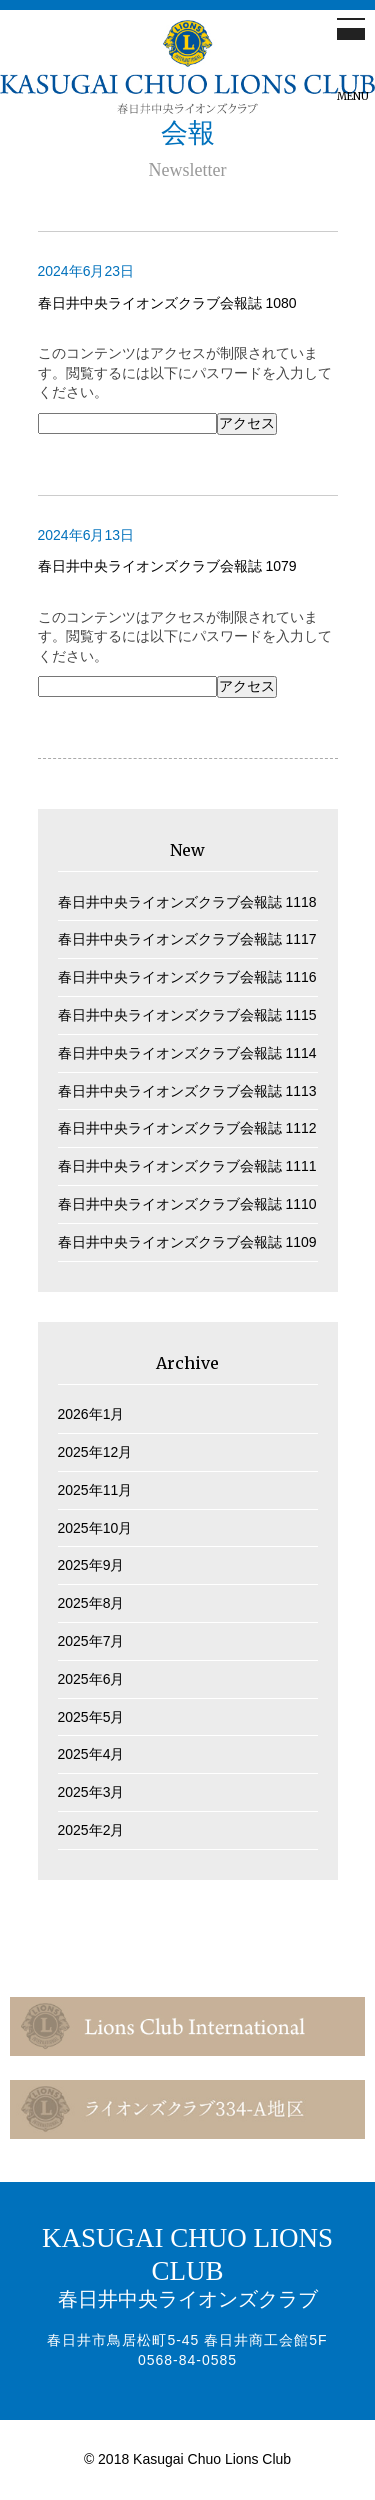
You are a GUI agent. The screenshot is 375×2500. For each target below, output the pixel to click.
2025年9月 (91, 1565)
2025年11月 (95, 1490)
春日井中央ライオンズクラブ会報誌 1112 (187, 1128)
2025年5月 (91, 1717)
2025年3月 (91, 1792)
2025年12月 (95, 1452)
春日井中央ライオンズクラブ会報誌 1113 (187, 1091)
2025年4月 (91, 1754)
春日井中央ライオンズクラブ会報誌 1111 (187, 1166)
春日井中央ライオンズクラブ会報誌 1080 (167, 303)
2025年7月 (91, 1641)
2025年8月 (91, 1603)
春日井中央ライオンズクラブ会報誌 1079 (167, 566)
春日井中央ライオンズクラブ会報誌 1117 (187, 939)
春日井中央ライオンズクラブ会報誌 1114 (187, 1053)
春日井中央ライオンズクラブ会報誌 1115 (187, 1015)
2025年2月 (91, 1830)
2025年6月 (91, 1679)
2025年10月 (95, 1528)
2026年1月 (91, 1414)
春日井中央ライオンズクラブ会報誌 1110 (187, 1204)
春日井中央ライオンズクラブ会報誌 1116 (187, 977)
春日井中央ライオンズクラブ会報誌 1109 (187, 1242)
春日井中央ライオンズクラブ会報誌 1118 (187, 902)
